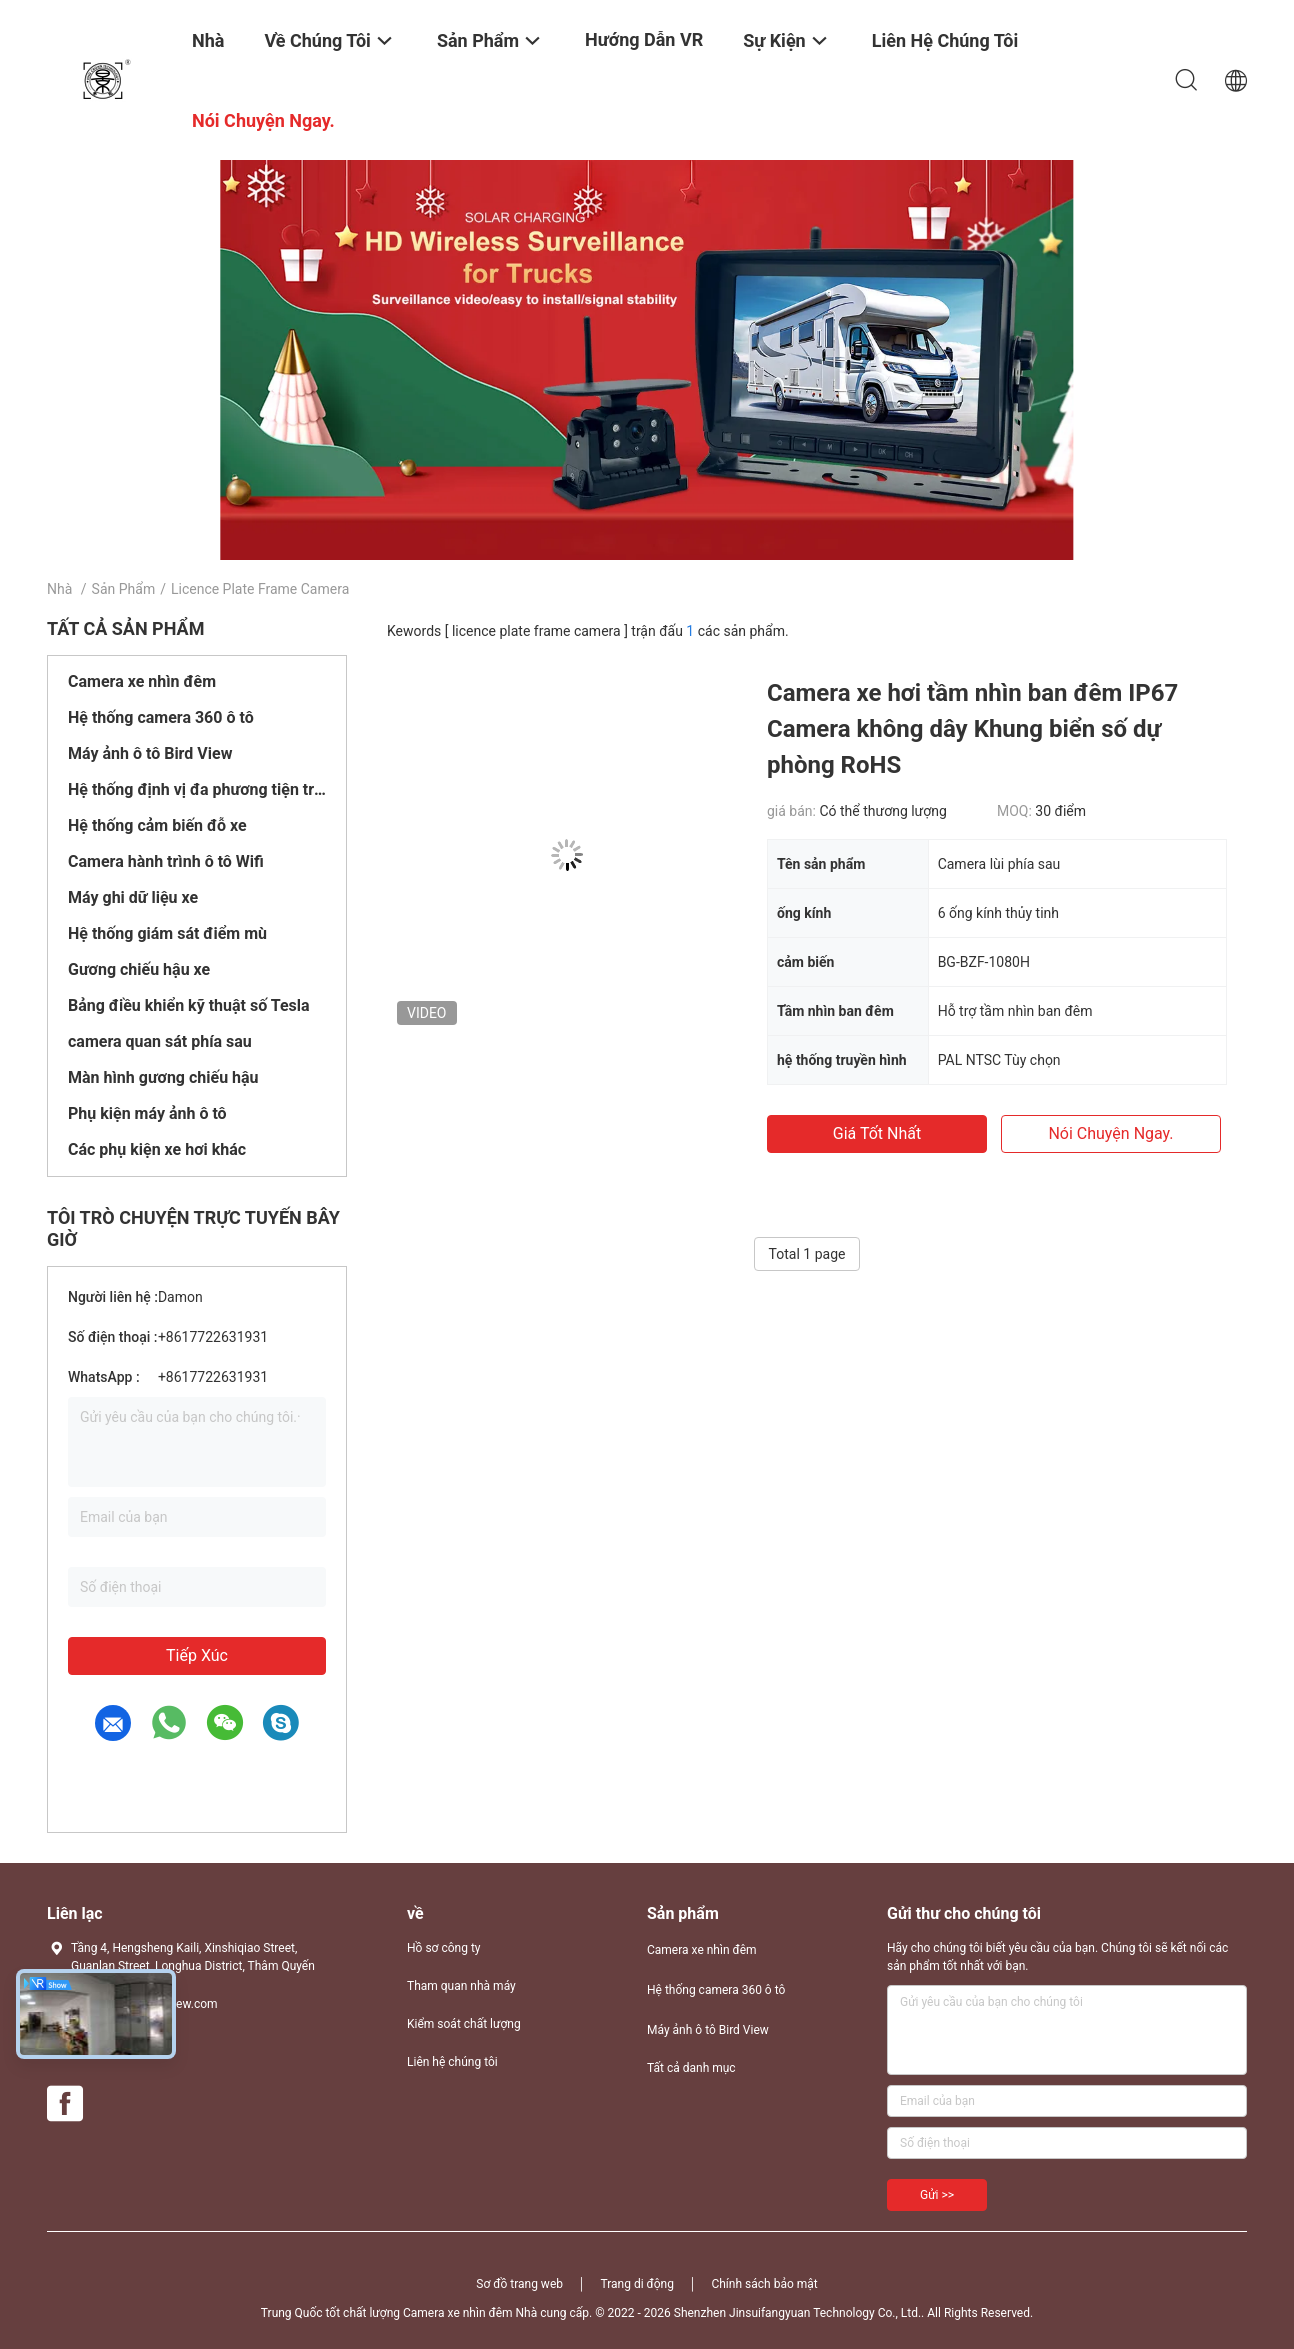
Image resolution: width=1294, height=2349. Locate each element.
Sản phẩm (124, 589)
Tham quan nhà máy (461, 1986)
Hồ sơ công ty (443, 1948)
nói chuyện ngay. (1110, 1133)
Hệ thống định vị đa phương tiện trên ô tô (197, 789)
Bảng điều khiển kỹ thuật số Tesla (189, 1005)
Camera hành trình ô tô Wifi (166, 861)
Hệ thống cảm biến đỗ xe (157, 825)
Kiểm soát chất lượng (464, 2024)
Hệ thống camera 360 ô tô (161, 717)
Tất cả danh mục (691, 2068)
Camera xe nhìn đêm (142, 681)
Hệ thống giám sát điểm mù (167, 933)
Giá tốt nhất (877, 1133)
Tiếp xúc (197, 1655)
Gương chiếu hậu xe (139, 969)
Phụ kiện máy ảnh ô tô (147, 1113)
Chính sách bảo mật (764, 2284)
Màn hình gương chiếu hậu (163, 1077)
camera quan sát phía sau (160, 1041)
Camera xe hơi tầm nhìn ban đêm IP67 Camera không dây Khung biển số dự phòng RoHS (972, 729)
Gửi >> (937, 2195)
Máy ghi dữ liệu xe (133, 897)
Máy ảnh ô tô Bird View (150, 753)
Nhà (59, 589)
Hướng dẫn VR (644, 39)
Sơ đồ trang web (519, 2284)
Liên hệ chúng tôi (452, 2062)
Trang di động (636, 2284)
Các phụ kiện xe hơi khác (157, 1149)
